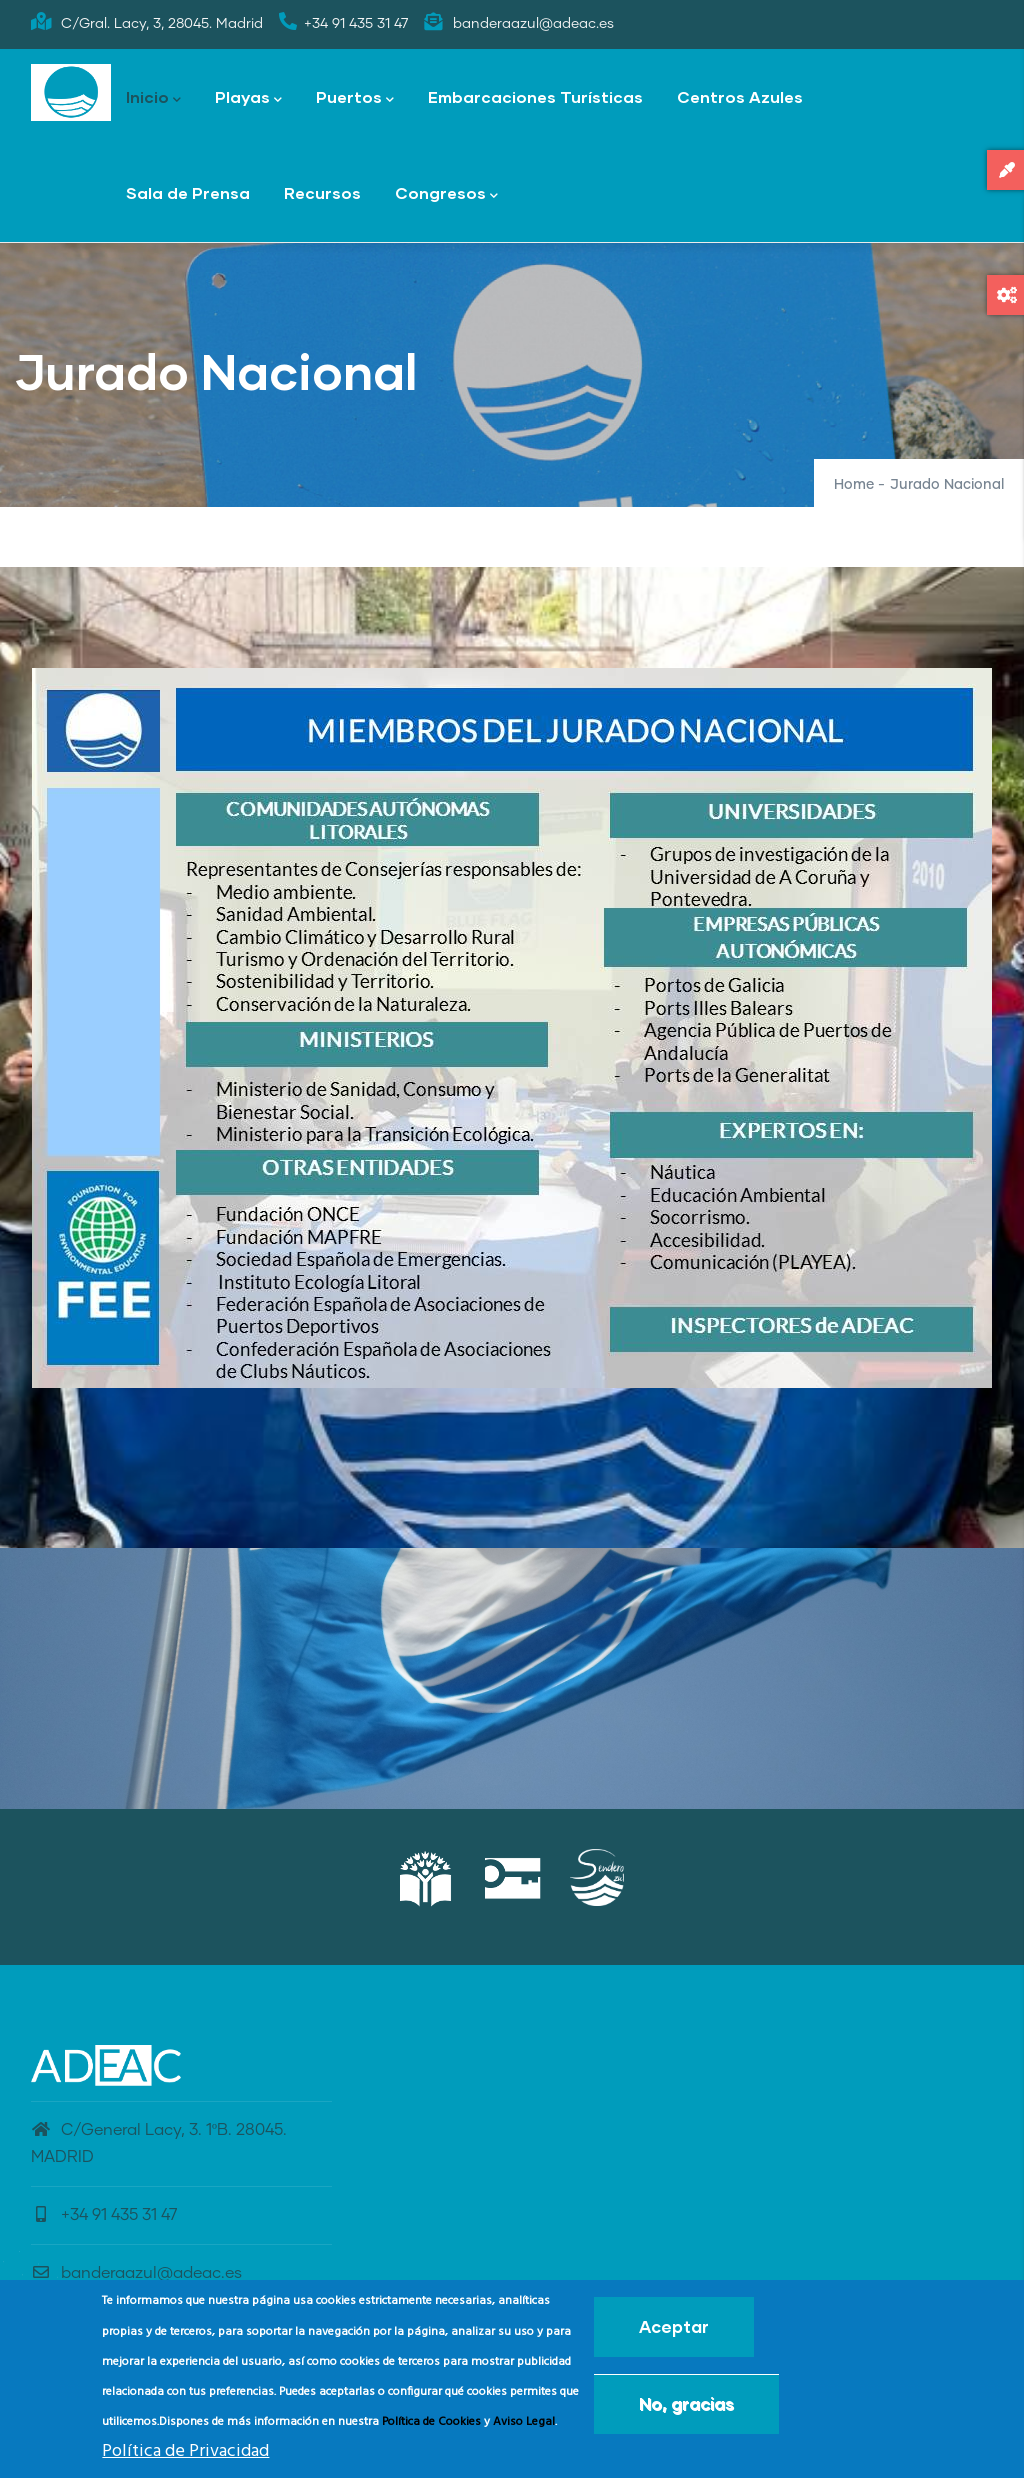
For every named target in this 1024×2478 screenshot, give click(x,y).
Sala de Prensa (188, 192)
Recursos (322, 192)
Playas (248, 98)
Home (854, 485)
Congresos (446, 194)
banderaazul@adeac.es (136, 2273)
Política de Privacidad (185, 2451)
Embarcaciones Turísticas (535, 96)
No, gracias (686, 2403)
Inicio (153, 98)
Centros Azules (740, 96)
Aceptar (674, 2326)
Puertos (355, 98)
